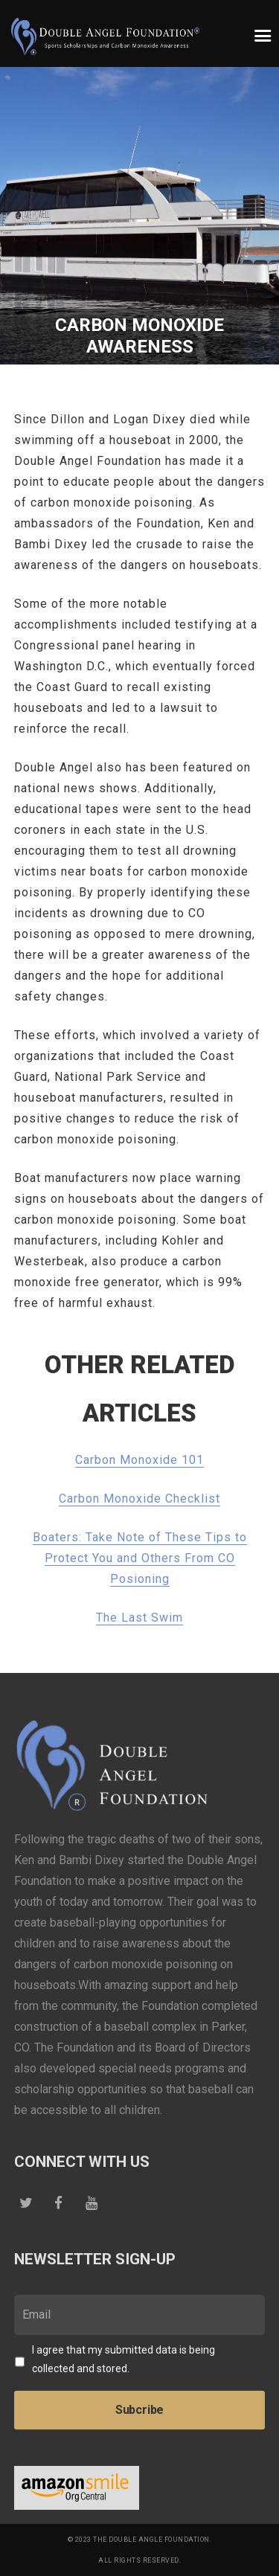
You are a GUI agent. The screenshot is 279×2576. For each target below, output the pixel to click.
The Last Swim (139, 1617)
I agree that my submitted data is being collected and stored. (123, 2359)
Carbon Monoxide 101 (139, 1460)
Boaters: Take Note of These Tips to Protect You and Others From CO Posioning (140, 1558)
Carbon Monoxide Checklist (139, 1498)
